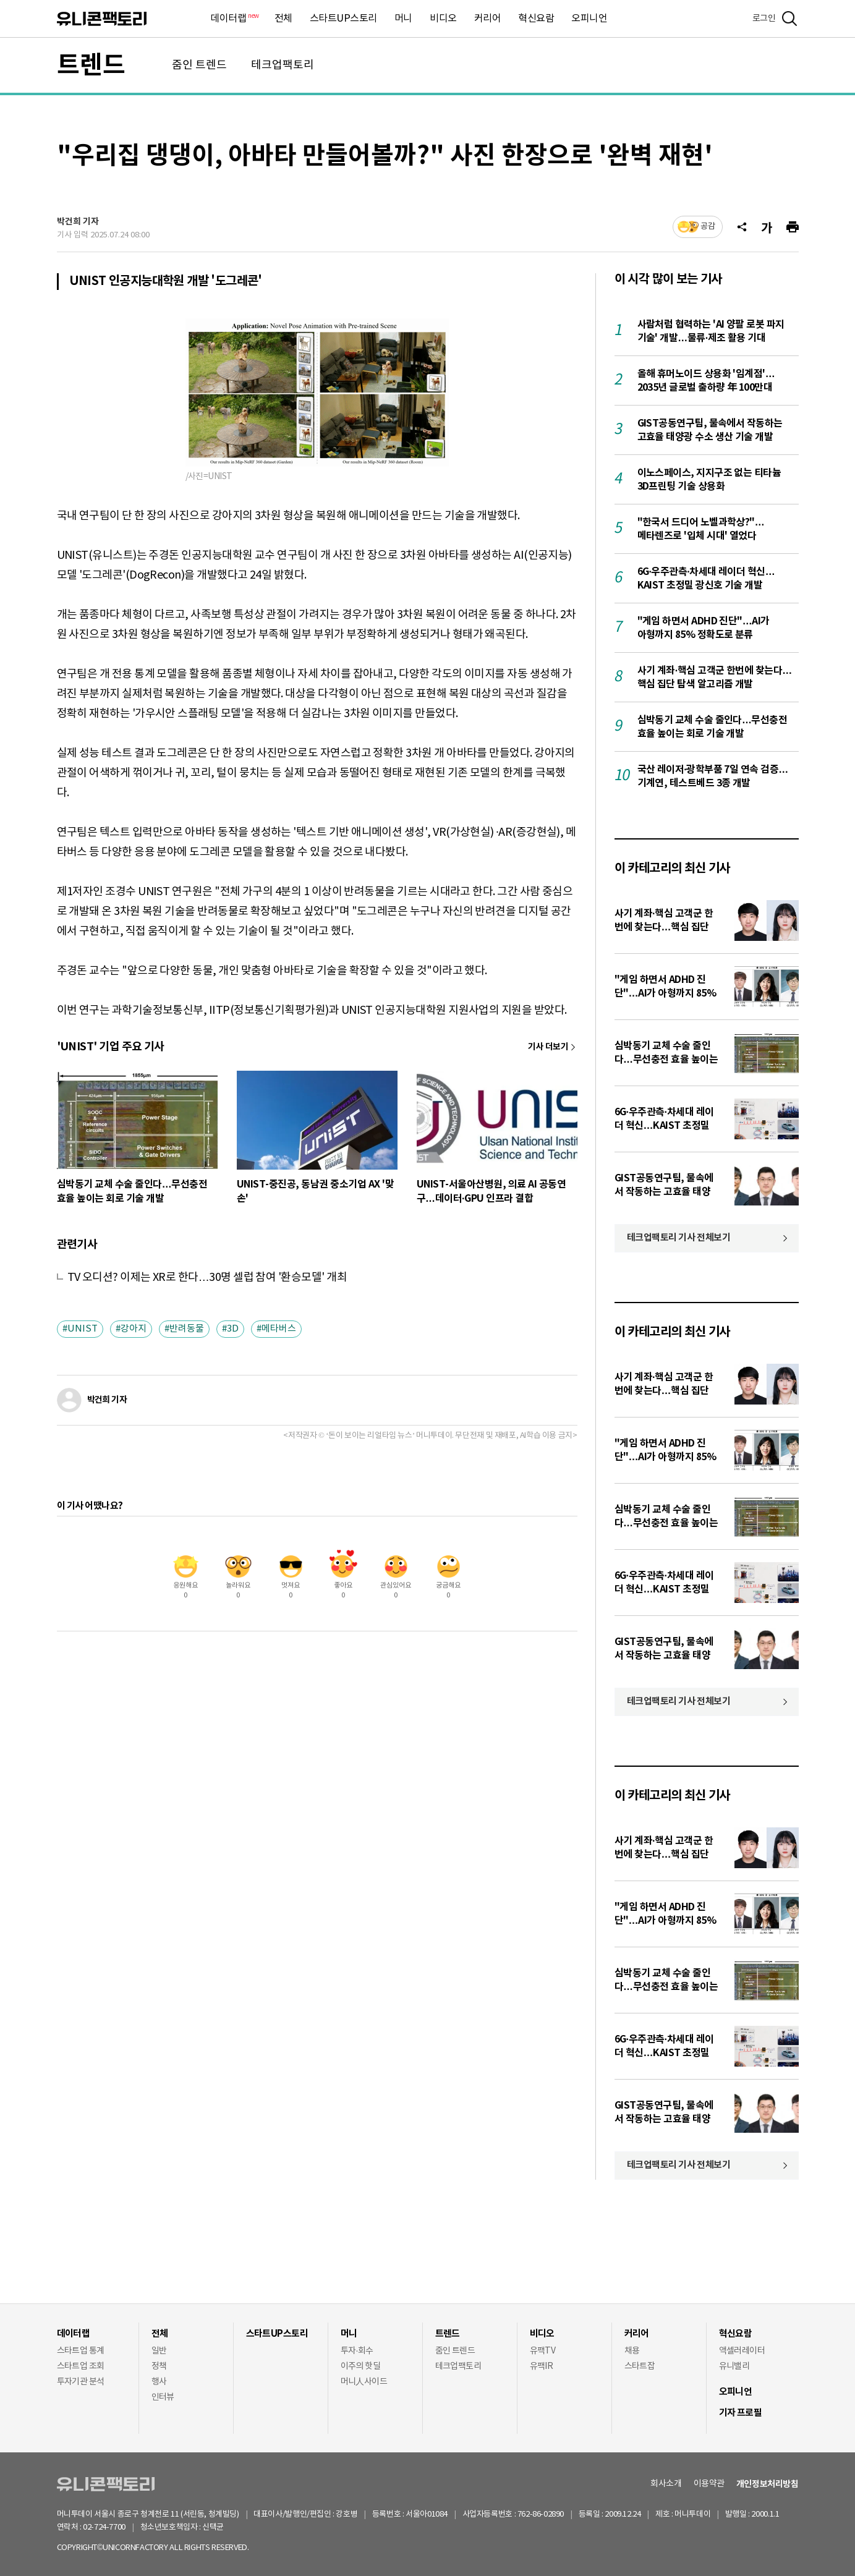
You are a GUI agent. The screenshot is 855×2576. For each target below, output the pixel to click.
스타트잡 (639, 2366)
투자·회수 (357, 2351)
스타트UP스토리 (343, 18)
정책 (159, 2366)
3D (233, 1329)
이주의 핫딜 (361, 2366)
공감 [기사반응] (707, 226)
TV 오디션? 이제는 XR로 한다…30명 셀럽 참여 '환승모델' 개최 (207, 1277)
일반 (159, 2351)
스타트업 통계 (80, 2351)
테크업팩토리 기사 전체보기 (679, 1237)
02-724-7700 (119, 2527)
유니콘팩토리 (102, 19)
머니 (403, 18)
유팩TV (543, 2351)
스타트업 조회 (80, 2366)
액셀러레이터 (742, 2351)
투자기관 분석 (80, 2382)
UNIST (82, 1329)
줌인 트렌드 (199, 65)
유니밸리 (734, 2366)
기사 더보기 (548, 1047)
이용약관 (709, 2484)
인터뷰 (162, 2397)
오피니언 (589, 18)
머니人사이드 (364, 2382)
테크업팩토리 (282, 65)
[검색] (789, 18)
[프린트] (792, 227)
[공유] (741, 227)
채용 (632, 2351)
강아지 (134, 1329)
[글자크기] (767, 227)
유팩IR (541, 2366)
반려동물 (186, 1329)
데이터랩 (233, 19)
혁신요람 (536, 18)
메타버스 (279, 1329)
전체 (283, 18)
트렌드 (91, 65)
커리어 (487, 18)
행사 (159, 2382)
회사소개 (665, 2484)
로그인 (764, 18)
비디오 (443, 18)
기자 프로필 (740, 2412)
